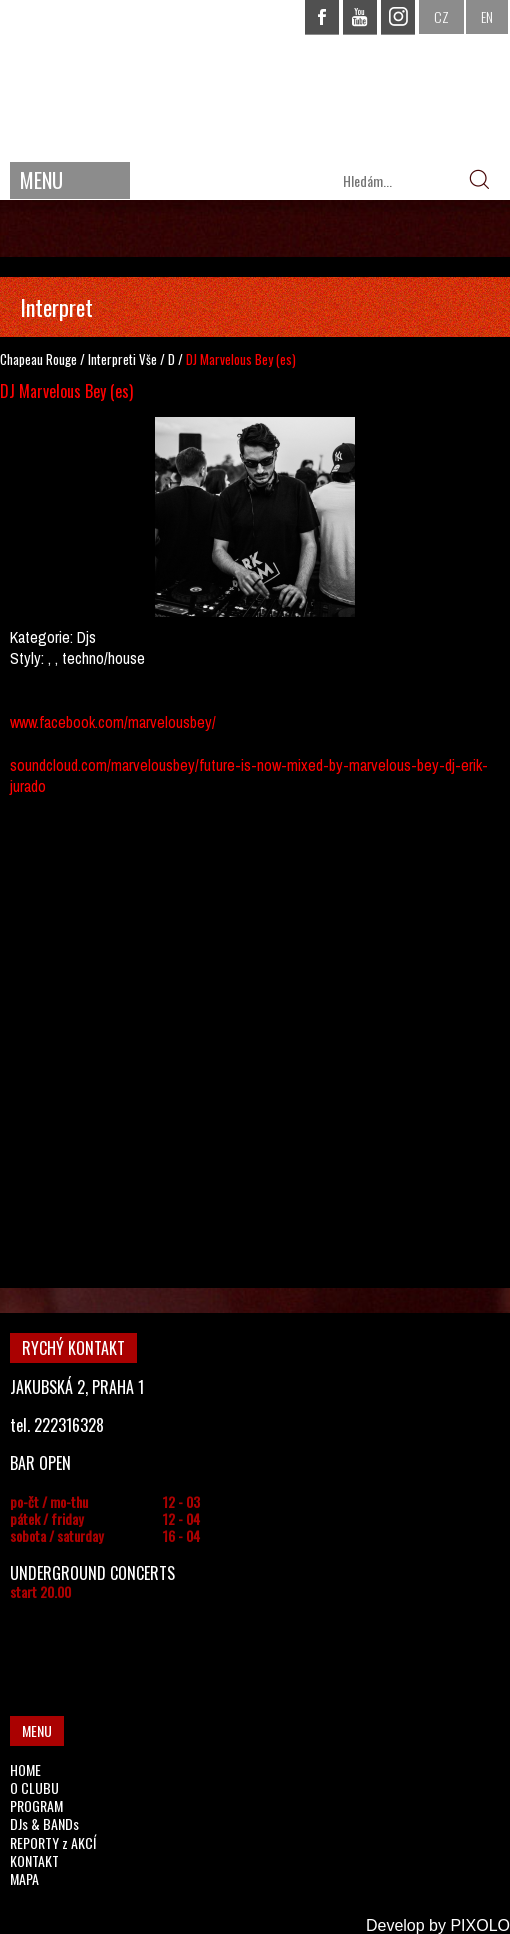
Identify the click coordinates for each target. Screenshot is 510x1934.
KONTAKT (34, 1860)
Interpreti (112, 359)
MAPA (24, 1878)
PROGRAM (36, 1805)
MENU (41, 180)
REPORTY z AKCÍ (53, 1842)
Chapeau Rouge (38, 359)
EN (487, 16)
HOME (25, 1769)
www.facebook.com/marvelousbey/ (113, 722)
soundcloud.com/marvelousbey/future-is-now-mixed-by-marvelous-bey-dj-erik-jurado (249, 775)
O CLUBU (34, 1787)
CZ (441, 16)
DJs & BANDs (44, 1823)
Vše (148, 359)
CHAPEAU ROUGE (255, 78)
